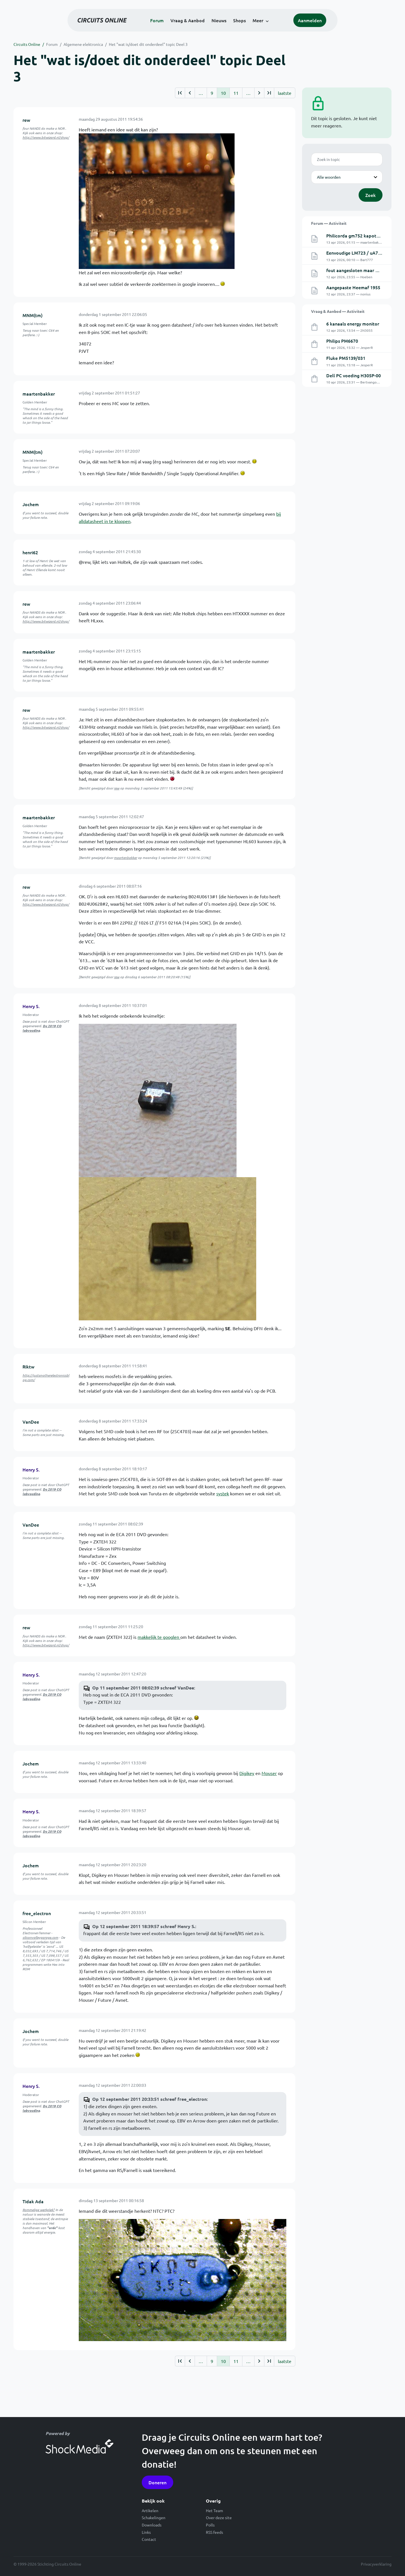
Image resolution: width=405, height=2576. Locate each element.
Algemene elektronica (83, 44)
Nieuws (219, 20)
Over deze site (219, 2517)
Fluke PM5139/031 (345, 358)
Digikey (246, 1773)
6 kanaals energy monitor (352, 323)
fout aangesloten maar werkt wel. (361, 270)
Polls (210, 2524)
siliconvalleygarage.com (40, 1937)
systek (222, 1493)
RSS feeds (214, 2532)
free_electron (36, 1913)
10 (223, 93)
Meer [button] (258, 20)
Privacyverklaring (376, 2563)
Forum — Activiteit (328, 223)
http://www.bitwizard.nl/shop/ (45, 137)
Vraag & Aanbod (187, 20)
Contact (149, 2539)
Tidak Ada (33, 2201)
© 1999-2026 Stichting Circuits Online (47, 2563)
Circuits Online (27, 44)
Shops (239, 20)
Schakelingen (153, 2517)
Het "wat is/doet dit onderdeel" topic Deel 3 (148, 44)
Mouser (269, 1773)
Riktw (28, 1366)
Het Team (214, 2510)
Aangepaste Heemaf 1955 (353, 287)
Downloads (151, 2524)
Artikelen (150, 2510)
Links (146, 2532)
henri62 (30, 552)
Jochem (30, 504)
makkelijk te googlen (159, 1637)
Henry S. (31, 1006)
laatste (284, 93)
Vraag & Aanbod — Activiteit (337, 311)
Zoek (370, 195)
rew (26, 120)
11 (235, 93)
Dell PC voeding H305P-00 (353, 375)
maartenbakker (38, 394)
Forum (157, 20)
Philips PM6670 (342, 341)
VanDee (30, 1422)
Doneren (157, 2482)
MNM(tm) (32, 315)
